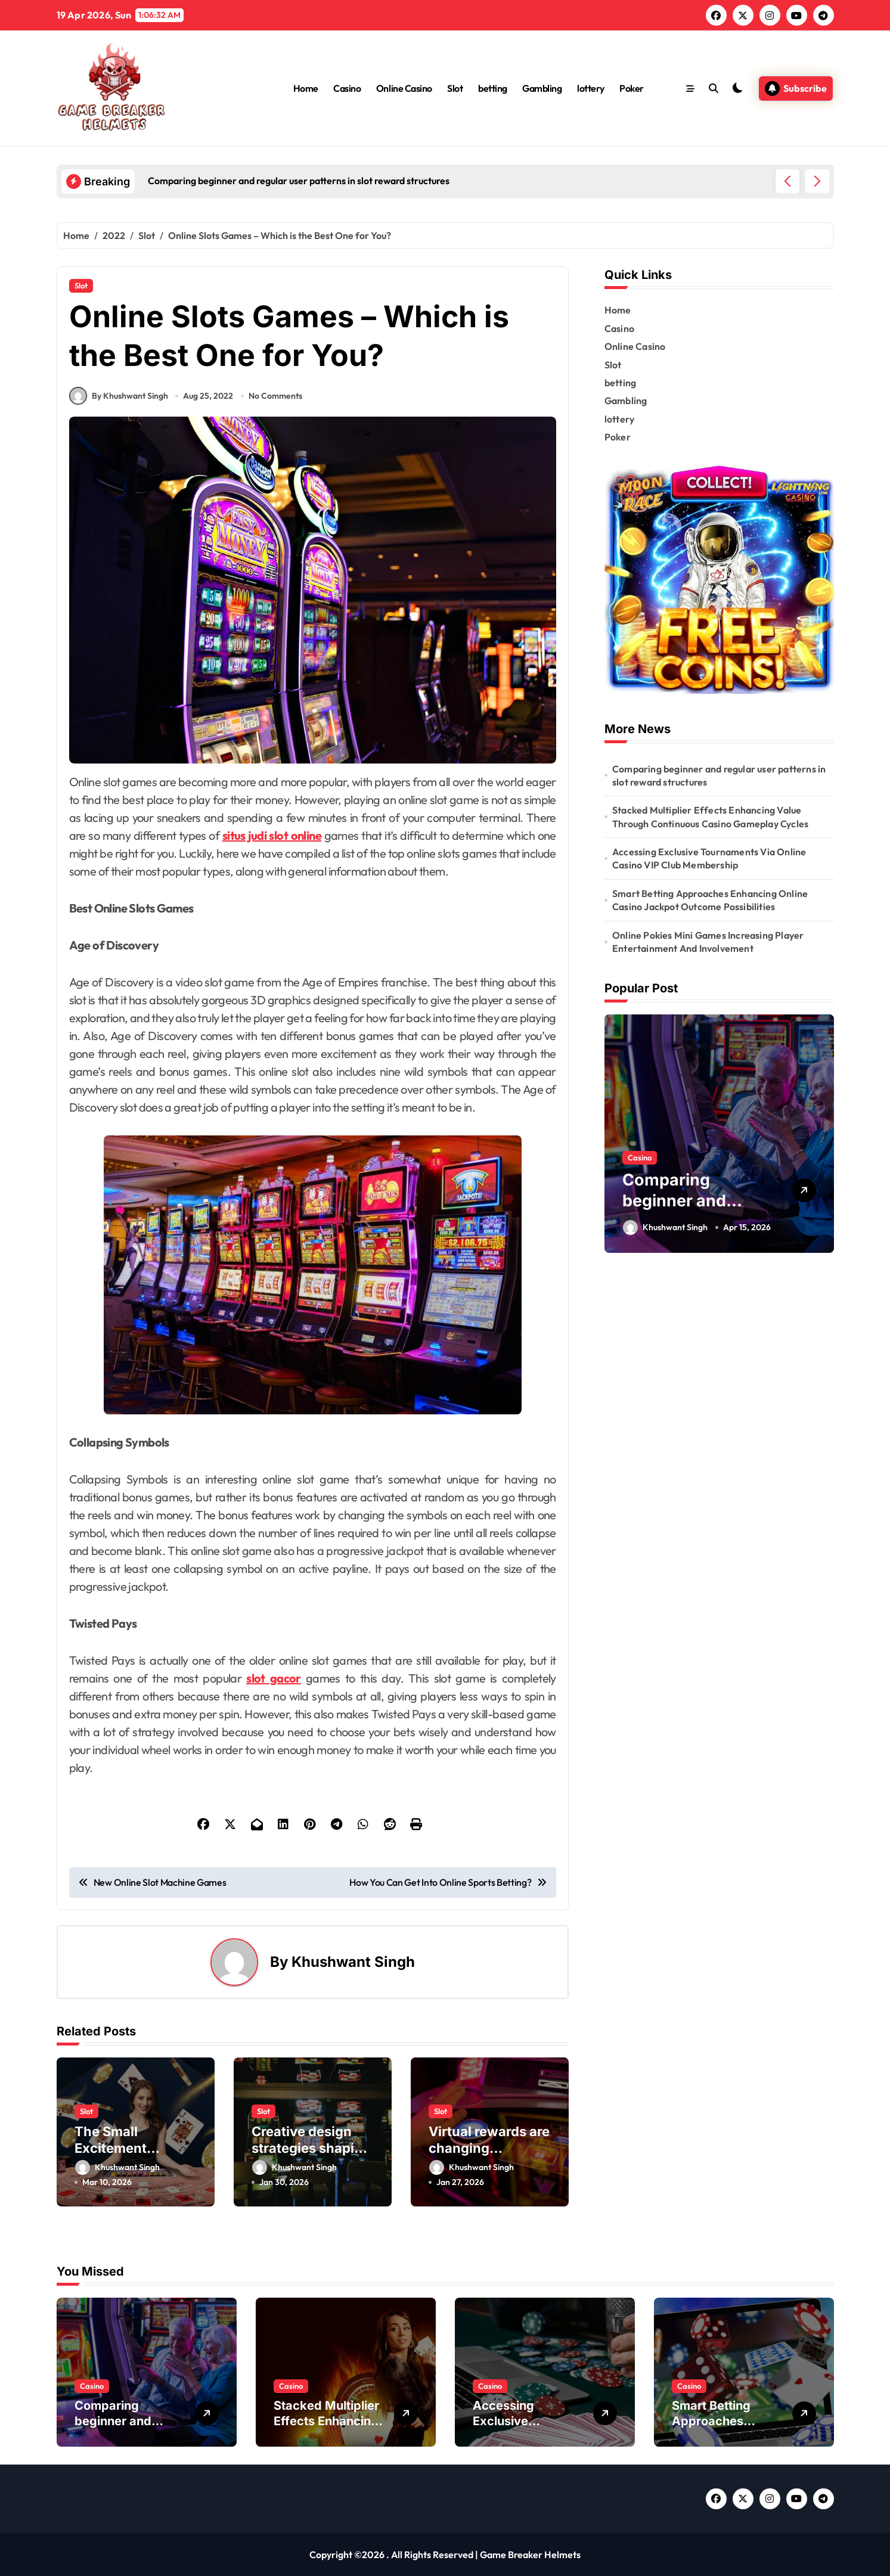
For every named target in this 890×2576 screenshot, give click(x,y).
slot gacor (273, 1678)
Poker (631, 88)
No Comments (275, 395)
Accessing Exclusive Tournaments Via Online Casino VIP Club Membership (709, 858)
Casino (347, 88)
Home (305, 88)
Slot (455, 88)
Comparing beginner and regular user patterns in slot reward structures (719, 775)
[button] (817, 181)
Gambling (542, 88)
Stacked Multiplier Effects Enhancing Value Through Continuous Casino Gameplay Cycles (710, 816)
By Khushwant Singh (118, 396)
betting (492, 88)
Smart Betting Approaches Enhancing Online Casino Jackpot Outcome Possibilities (710, 900)
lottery (590, 88)
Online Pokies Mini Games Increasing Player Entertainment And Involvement (708, 941)
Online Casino (404, 88)
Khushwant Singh (353, 1961)
